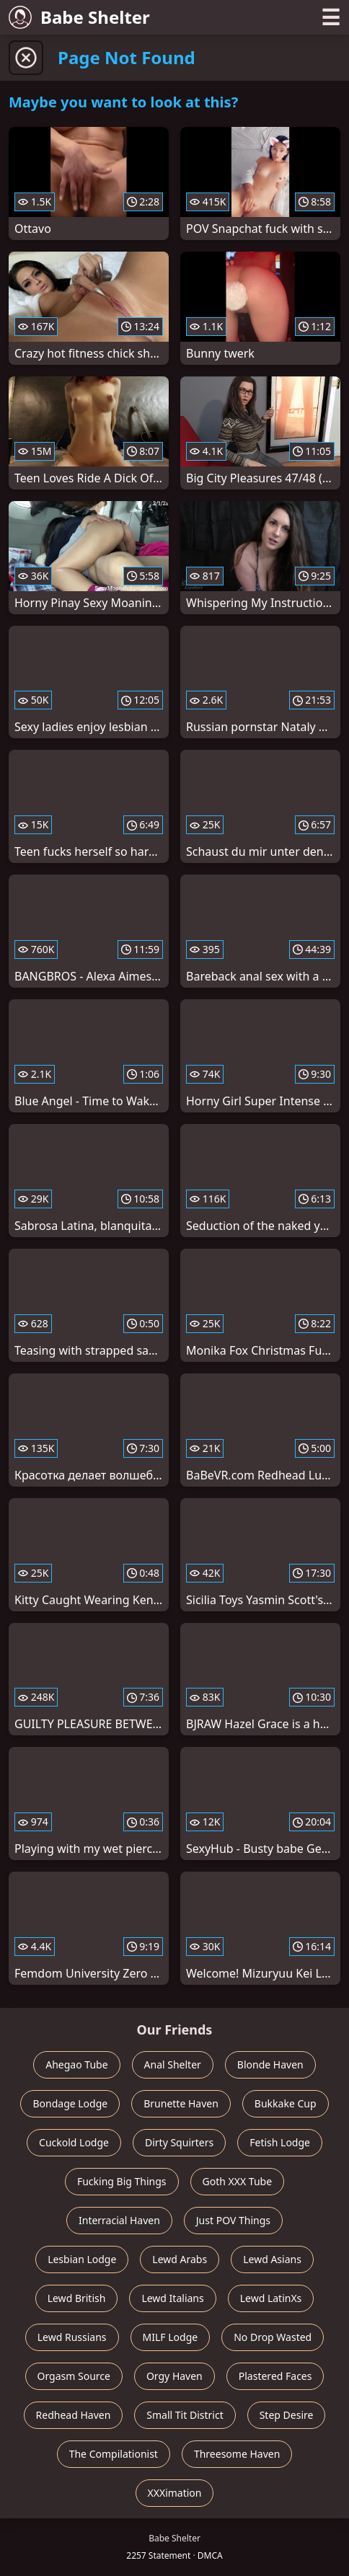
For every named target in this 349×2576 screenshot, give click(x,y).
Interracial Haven (119, 2220)
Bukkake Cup (286, 2103)
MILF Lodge (170, 2337)
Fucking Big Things (122, 2181)
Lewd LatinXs (271, 2298)
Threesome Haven (237, 2454)
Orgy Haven (174, 2376)
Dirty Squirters (179, 2142)
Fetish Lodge (279, 2142)
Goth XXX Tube (238, 2181)
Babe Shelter (79, 17)
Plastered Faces (275, 2376)
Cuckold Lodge (74, 2142)
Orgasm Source (73, 2376)
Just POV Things (233, 2220)
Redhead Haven (73, 2415)
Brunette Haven (180, 2103)
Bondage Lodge (69, 2103)
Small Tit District (184, 2415)
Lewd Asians (272, 2259)
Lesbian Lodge (82, 2259)
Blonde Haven (270, 2064)
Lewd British (77, 2298)
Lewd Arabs (179, 2259)
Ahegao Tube (76, 2064)
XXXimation (175, 2493)
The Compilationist (113, 2454)
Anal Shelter (172, 2064)
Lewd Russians (72, 2337)
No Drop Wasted (273, 2337)
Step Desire (287, 2415)
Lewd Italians (172, 2298)
